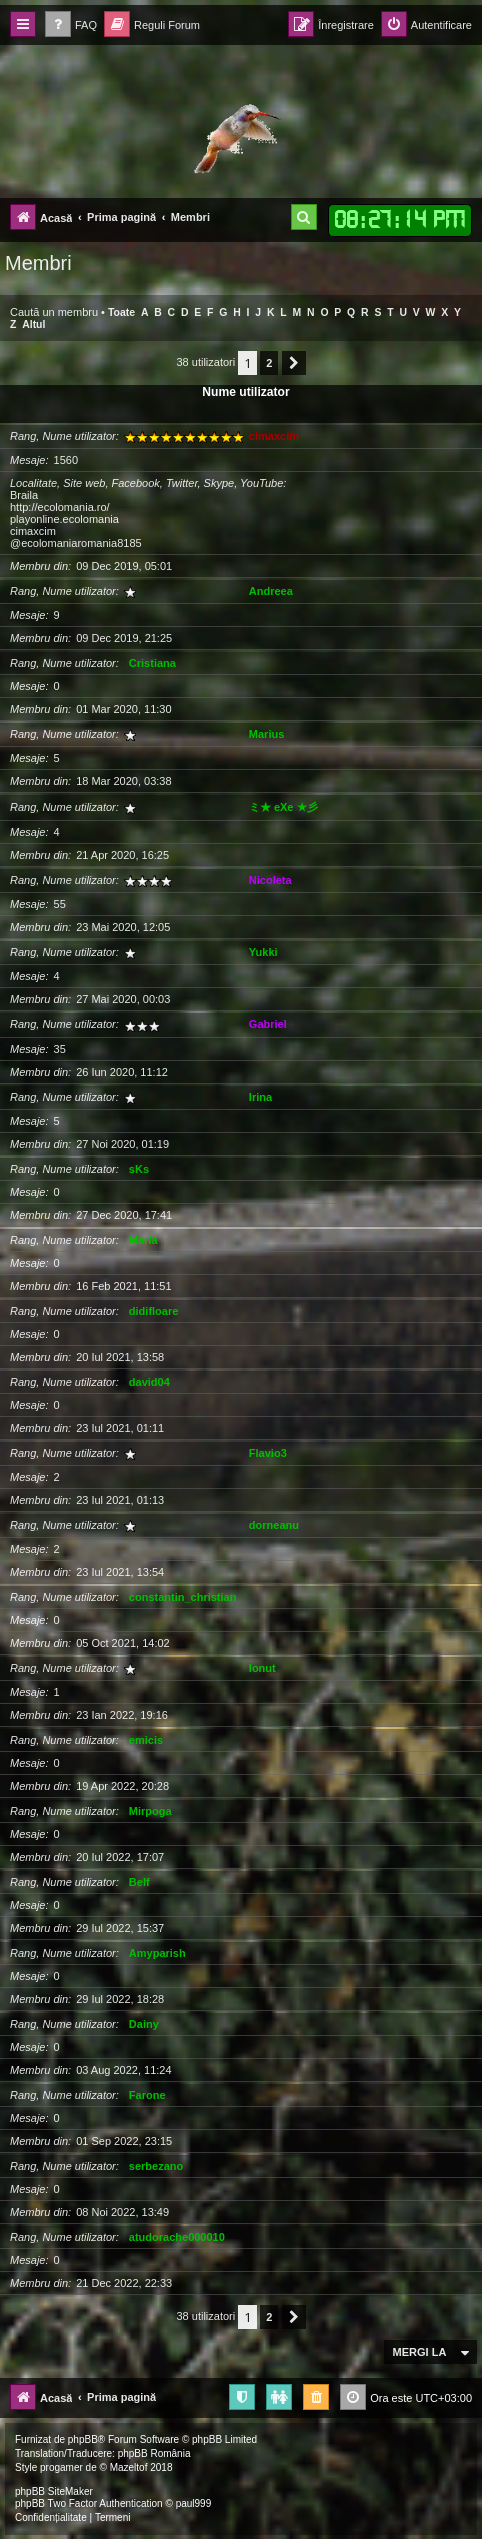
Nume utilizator (245, 392)
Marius (266, 734)
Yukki (263, 952)
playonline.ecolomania (64, 519)
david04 (149, 1382)
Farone (147, 2095)
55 (60, 904)
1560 (66, 460)
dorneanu (274, 1525)
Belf (139, 1882)
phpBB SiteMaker (54, 2491)
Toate (121, 312)
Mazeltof (129, 2467)
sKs (139, 1169)
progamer (61, 2467)
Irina (260, 1097)
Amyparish (157, 1953)
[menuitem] (71, 25)
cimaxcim (274, 436)
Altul (33, 324)
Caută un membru (54, 312)
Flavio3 (268, 1453)
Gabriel (268, 1024)
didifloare (154, 1311)
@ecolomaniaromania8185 (76, 543)
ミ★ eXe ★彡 (283, 807)
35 (60, 1049)
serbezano (156, 2166)
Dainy (144, 2024)
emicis (146, 1740)
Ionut (262, 1668)
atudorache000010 (177, 2237)
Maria (143, 1240)
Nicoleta (270, 880)
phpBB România (154, 2453)
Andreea (271, 591)
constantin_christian (183, 1597)
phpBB (83, 2439)
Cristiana (152, 663)
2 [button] (269, 363)
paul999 (194, 2503)
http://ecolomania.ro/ (60, 507)
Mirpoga (150, 1811)
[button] (294, 363)
